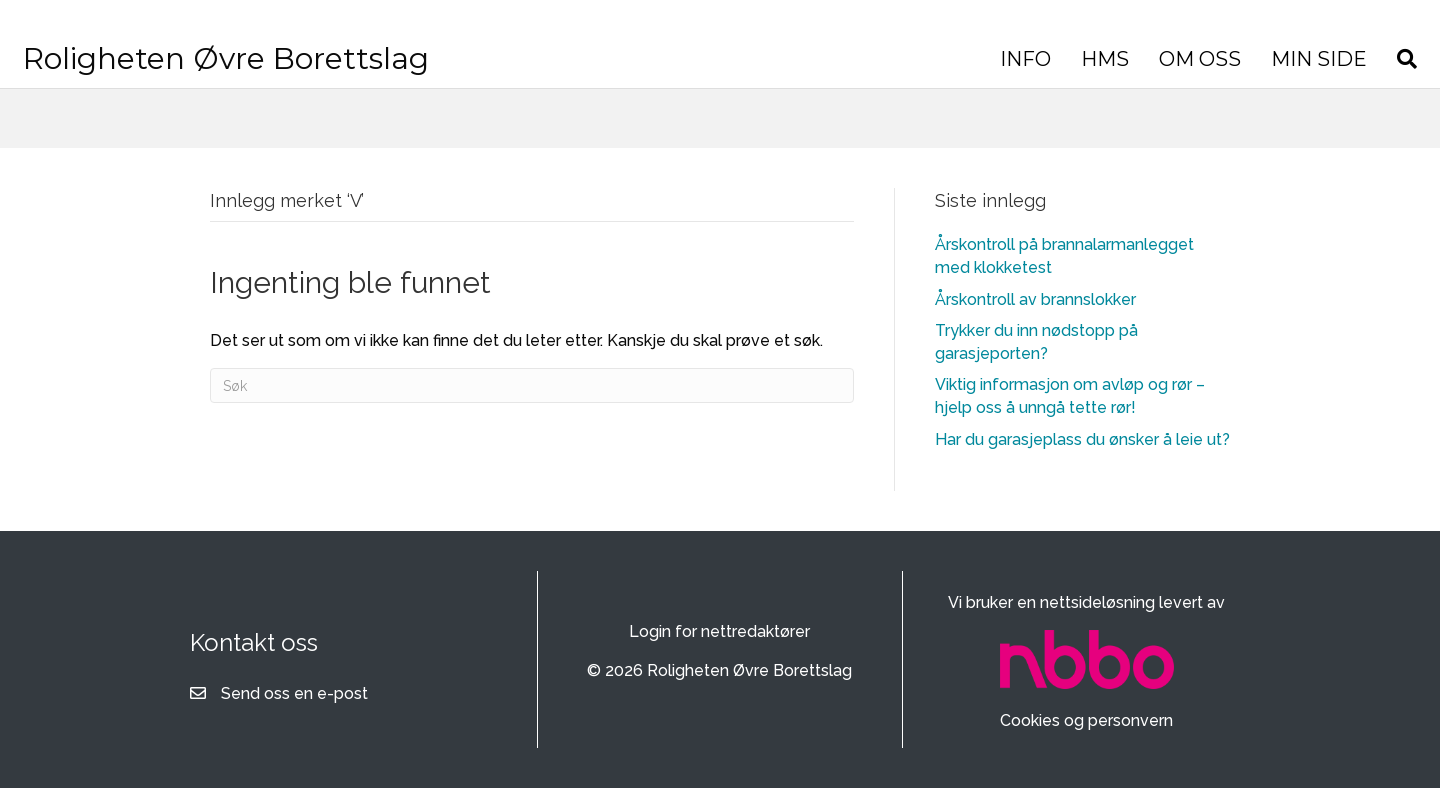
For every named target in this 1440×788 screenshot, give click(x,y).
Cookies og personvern (1086, 720)
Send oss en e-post (294, 693)
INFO (838, 74)
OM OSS (1013, 74)
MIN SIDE (1132, 74)
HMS (918, 74)
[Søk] (1212, 74)
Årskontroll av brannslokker (1035, 299)
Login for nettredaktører (719, 631)
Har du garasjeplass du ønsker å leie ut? (1082, 439)
